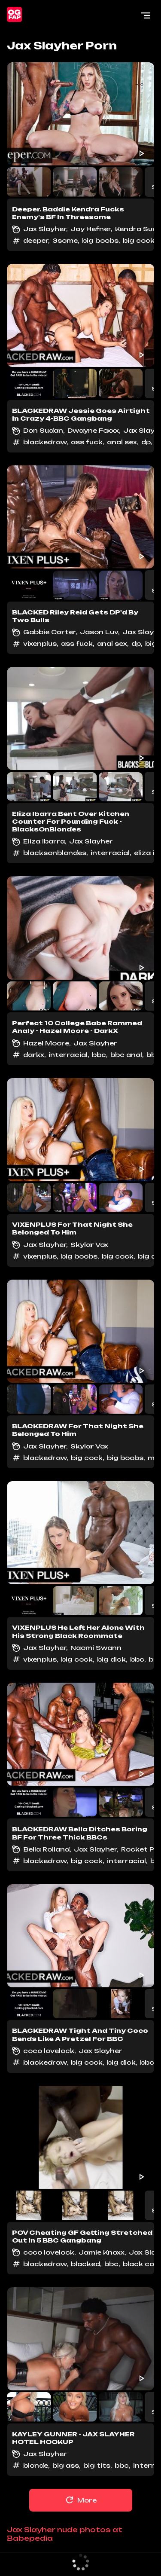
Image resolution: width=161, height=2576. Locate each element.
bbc (99, 1054)
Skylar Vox (89, 1244)
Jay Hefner (90, 228)
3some (65, 240)
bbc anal (126, 1054)
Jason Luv (99, 632)
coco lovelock (48, 2050)
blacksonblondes (54, 852)
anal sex (122, 442)
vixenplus (40, 643)
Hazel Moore (46, 1043)
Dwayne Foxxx (93, 430)
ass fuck (87, 442)
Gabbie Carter (49, 632)
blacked (85, 2263)
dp (146, 442)
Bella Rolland (46, 1849)
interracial (110, 852)
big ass (65, 2465)
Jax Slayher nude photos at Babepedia (64, 2533)
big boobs (100, 240)
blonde (35, 2465)
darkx (33, 1054)
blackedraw (45, 442)
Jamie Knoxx (102, 2252)
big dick (111, 1659)
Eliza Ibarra (44, 841)
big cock (139, 240)
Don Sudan (43, 430)
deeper (35, 240)
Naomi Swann (96, 1647)
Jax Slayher (44, 228)
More (80, 2500)
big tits (96, 2465)
